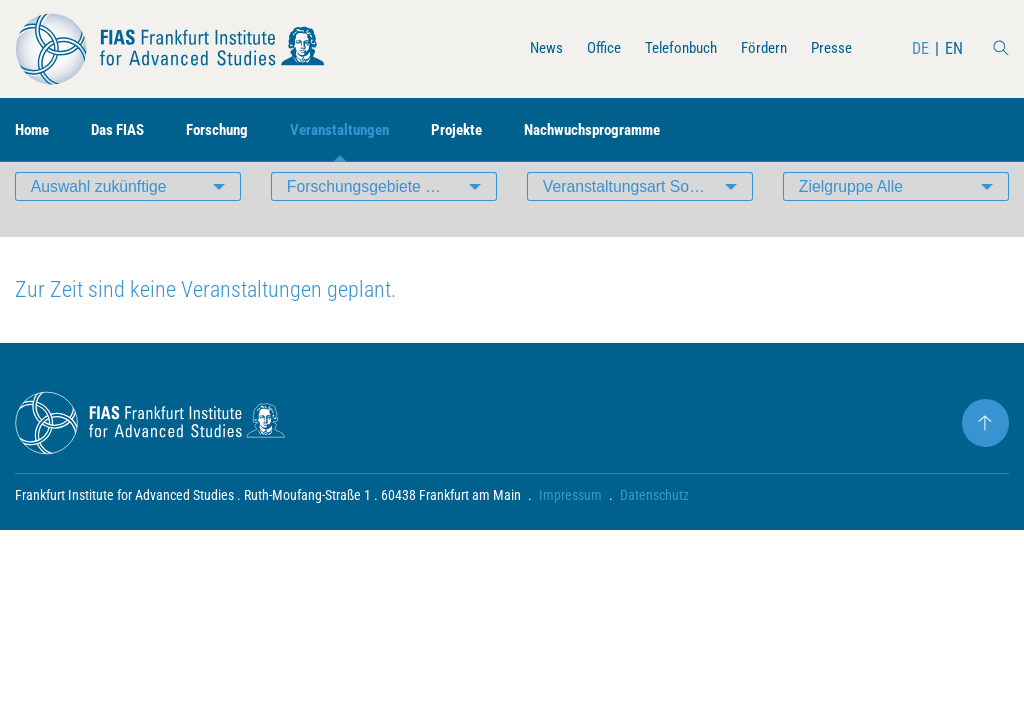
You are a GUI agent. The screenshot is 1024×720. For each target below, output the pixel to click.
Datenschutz (654, 526)
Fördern (759, 48)
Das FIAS (124, 130)
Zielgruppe (852, 214)
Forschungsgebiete (392, 214)
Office (588, 48)
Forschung (229, 130)
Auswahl (100, 214)
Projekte (481, 130)
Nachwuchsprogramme (624, 130)
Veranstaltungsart (648, 214)
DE (920, 48)
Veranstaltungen (358, 130)
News (528, 48)
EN (954, 48)
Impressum (570, 526)
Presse (830, 48)
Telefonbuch (670, 48)
